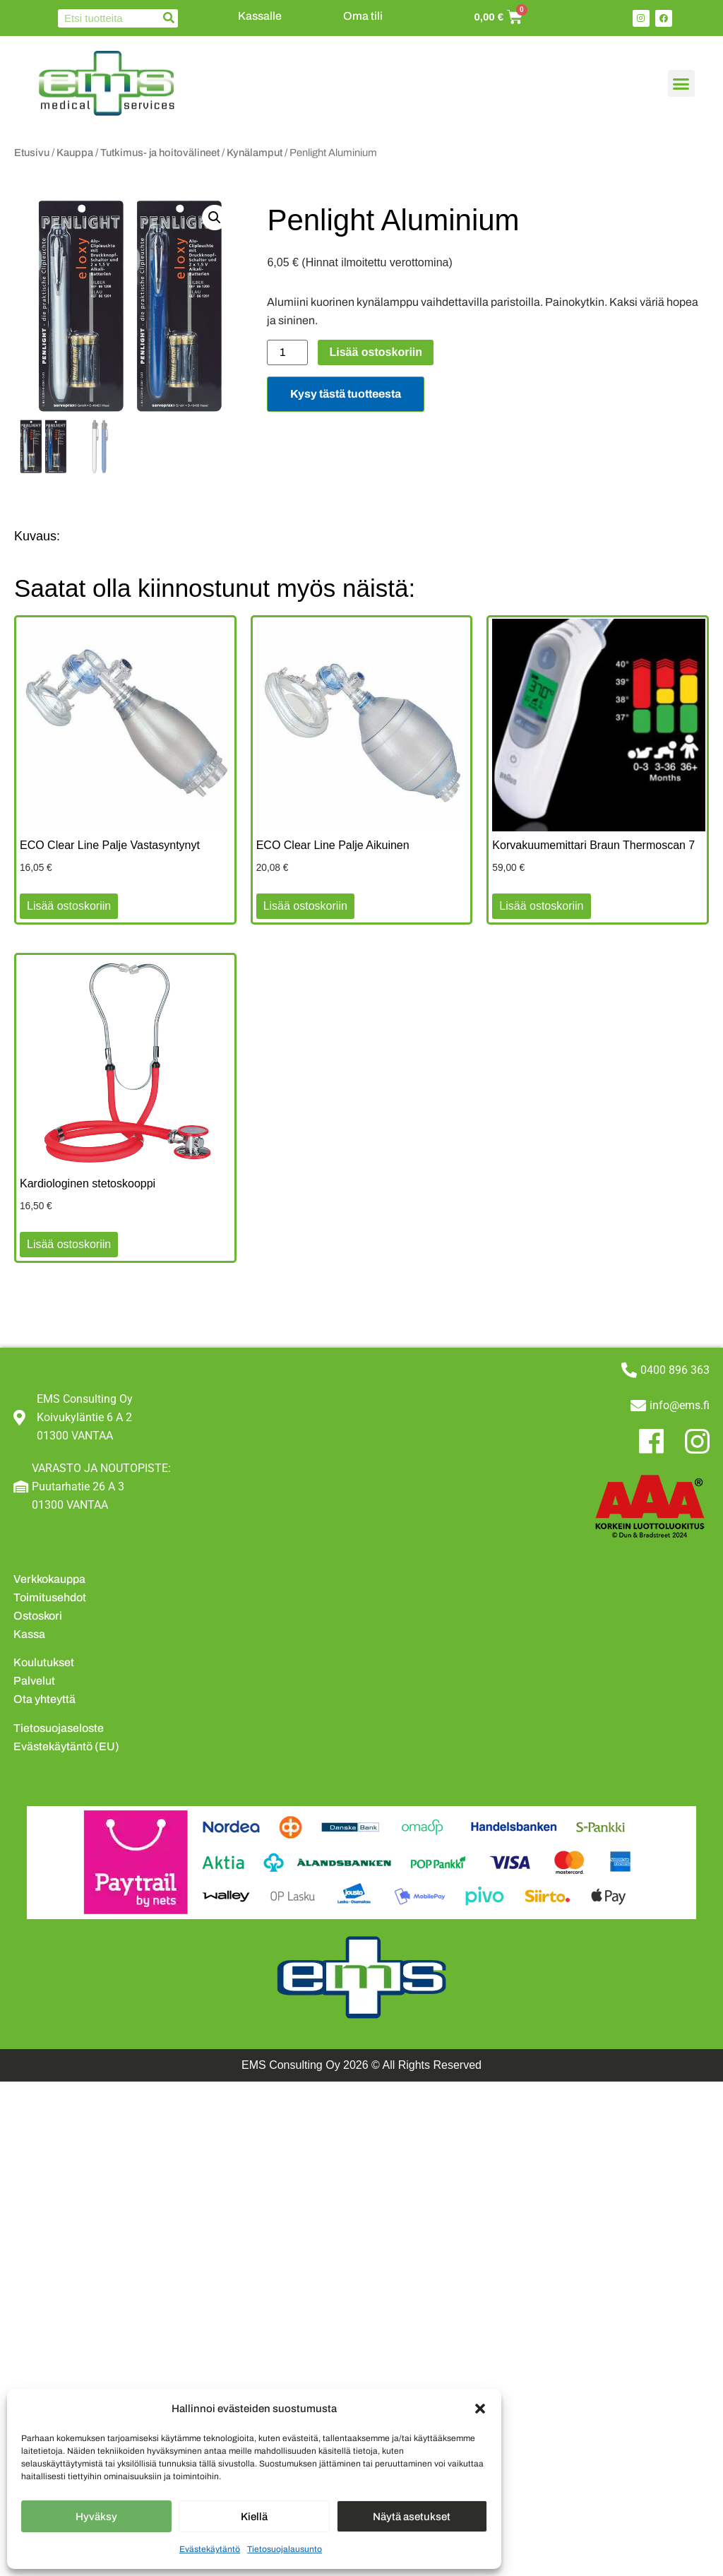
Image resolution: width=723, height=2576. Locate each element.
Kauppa (74, 152)
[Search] (169, 18)
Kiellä (254, 2516)
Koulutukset (43, 1662)
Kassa (29, 1634)
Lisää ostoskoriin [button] (69, 906)
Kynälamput (254, 152)
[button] (480, 2409)
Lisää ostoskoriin (375, 352)
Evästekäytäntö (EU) (66, 1746)
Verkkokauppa (49, 1579)
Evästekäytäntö (209, 2549)
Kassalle (260, 16)
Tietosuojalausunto (284, 2549)
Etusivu (31, 152)
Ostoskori (37, 1616)
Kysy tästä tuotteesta (345, 394)
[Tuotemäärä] (287, 352)
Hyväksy (96, 2516)
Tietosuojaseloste (58, 1728)
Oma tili (363, 16)
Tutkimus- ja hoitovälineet (160, 152)
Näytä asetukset (411, 2516)
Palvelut (34, 1681)
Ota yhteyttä (44, 1699)
